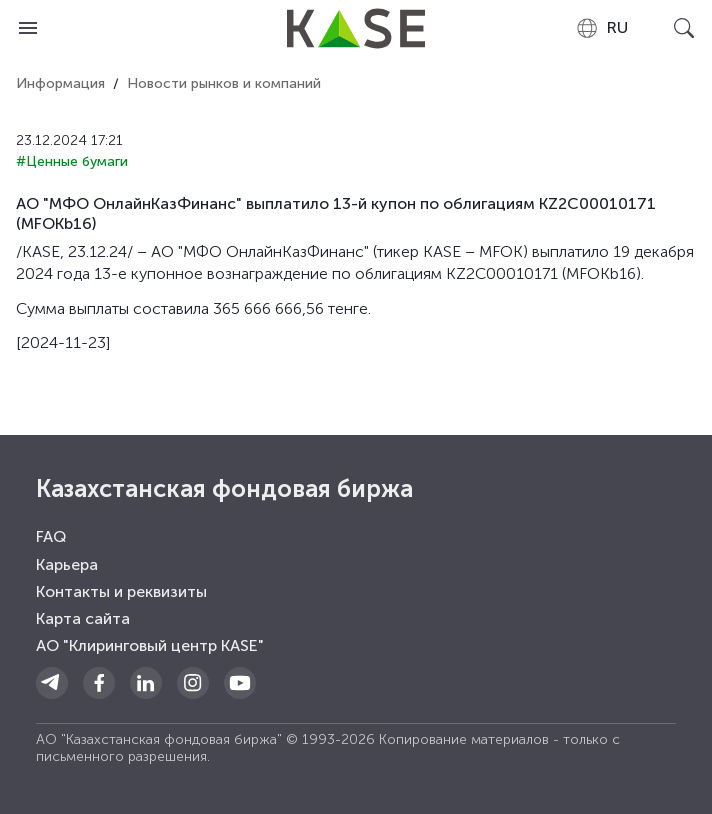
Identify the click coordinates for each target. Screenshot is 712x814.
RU (601, 28)
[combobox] (601, 28)
